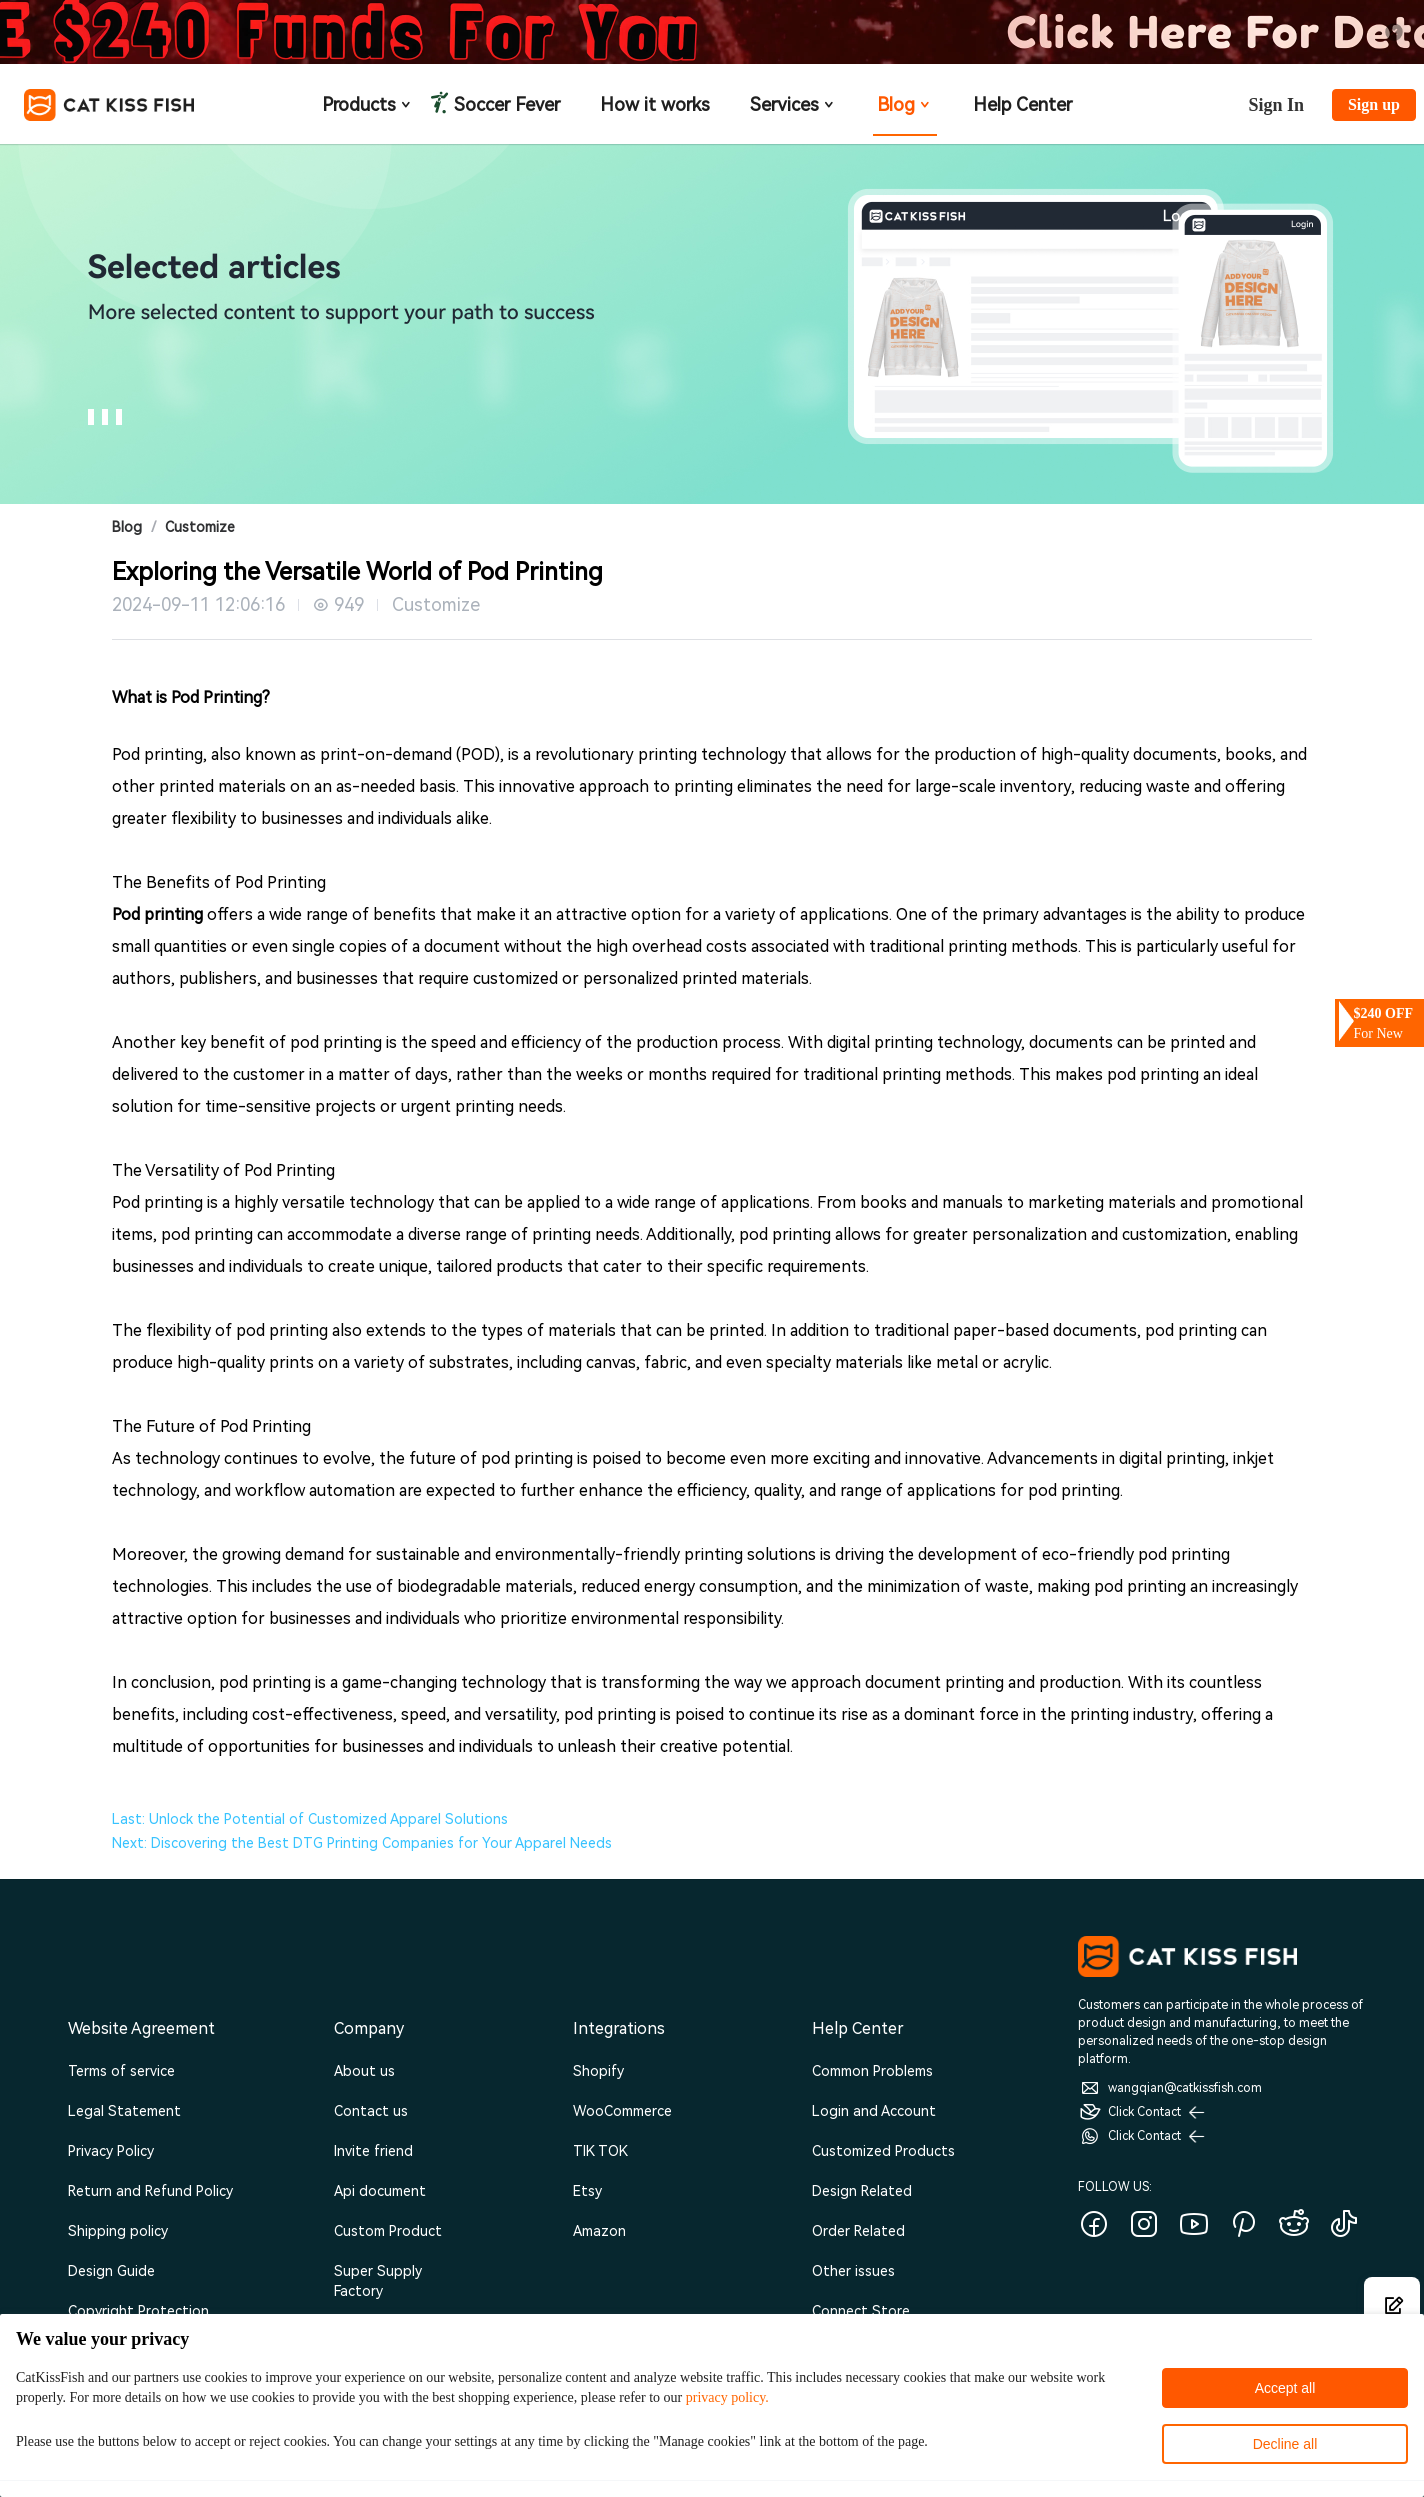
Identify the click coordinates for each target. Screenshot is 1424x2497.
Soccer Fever (505, 105)
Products (368, 104)
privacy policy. (727, 2397)
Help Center (1022, 104)
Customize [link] (200, 527)
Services (793, 104)
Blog (905, 104)
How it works (655, 104)
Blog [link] (127, 527)
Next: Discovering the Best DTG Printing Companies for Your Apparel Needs (362, 1843)
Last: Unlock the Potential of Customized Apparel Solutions (310, 1819)
